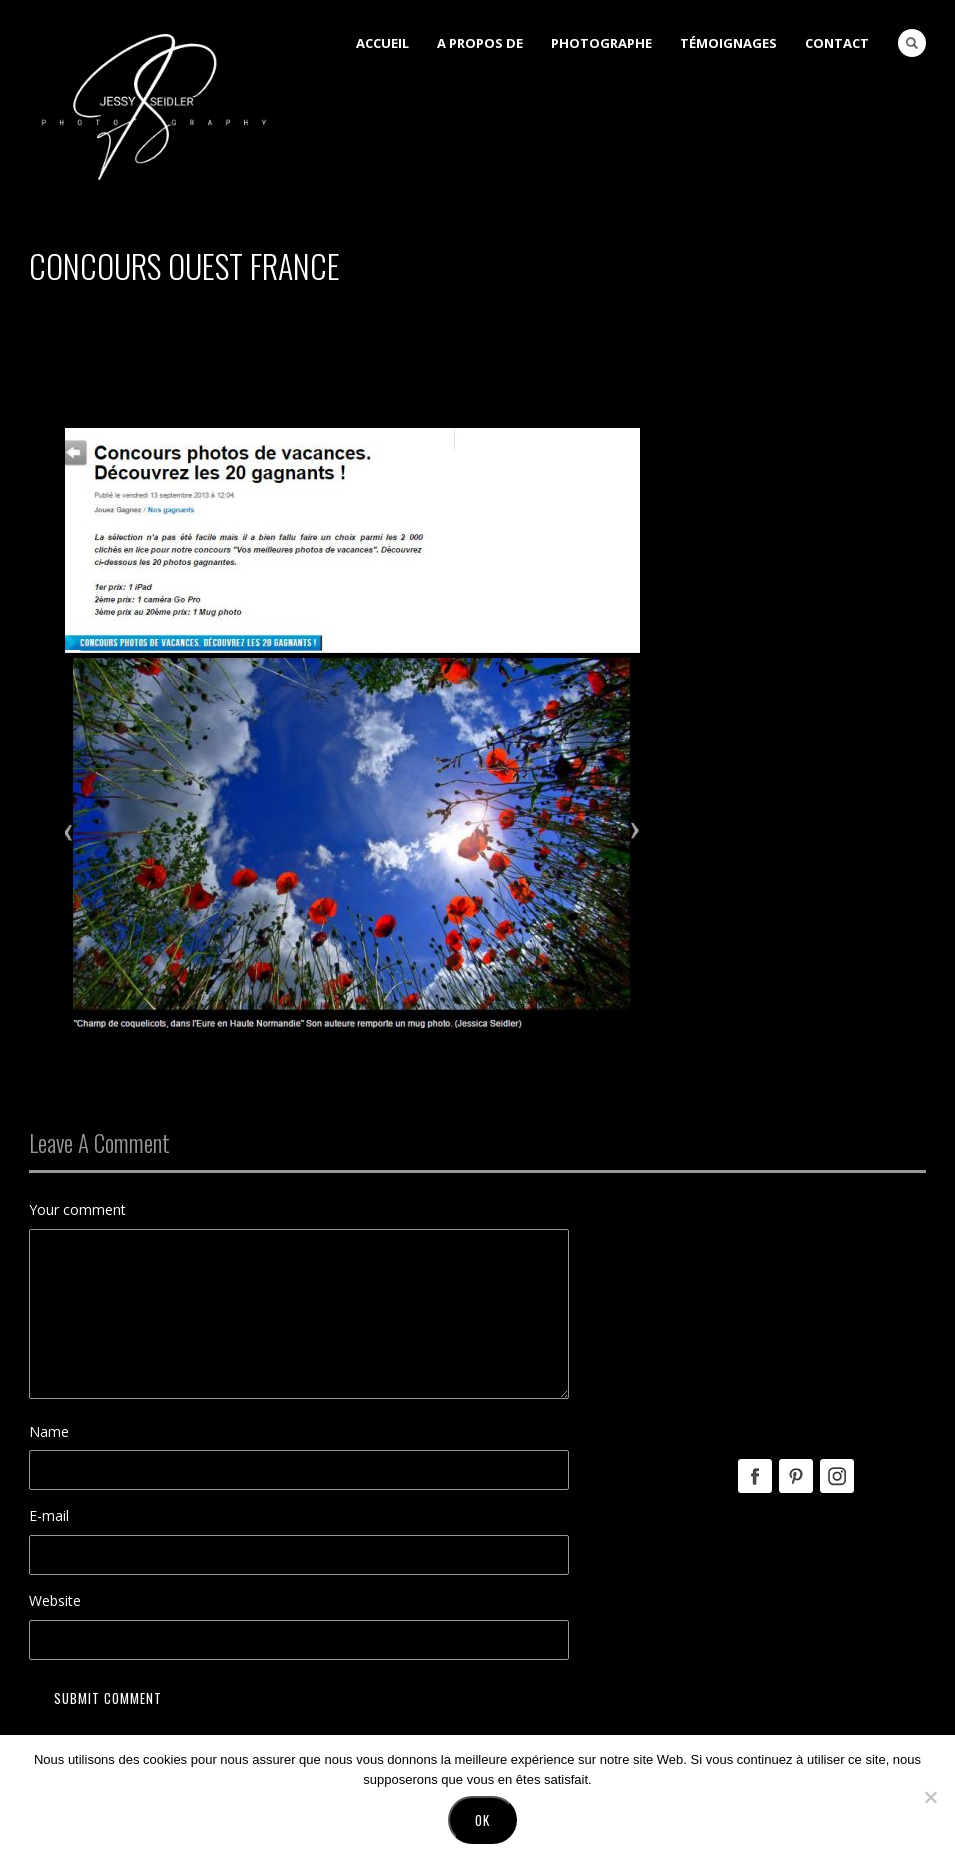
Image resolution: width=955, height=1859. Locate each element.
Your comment (77, 1209)
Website (55, 1600)
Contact (837, 43)
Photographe (601, 43)
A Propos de (480, 43)
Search (912, 43)
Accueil (382, 43)
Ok (482, 1820)
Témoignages (728, 43)
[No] (930, 1797)
